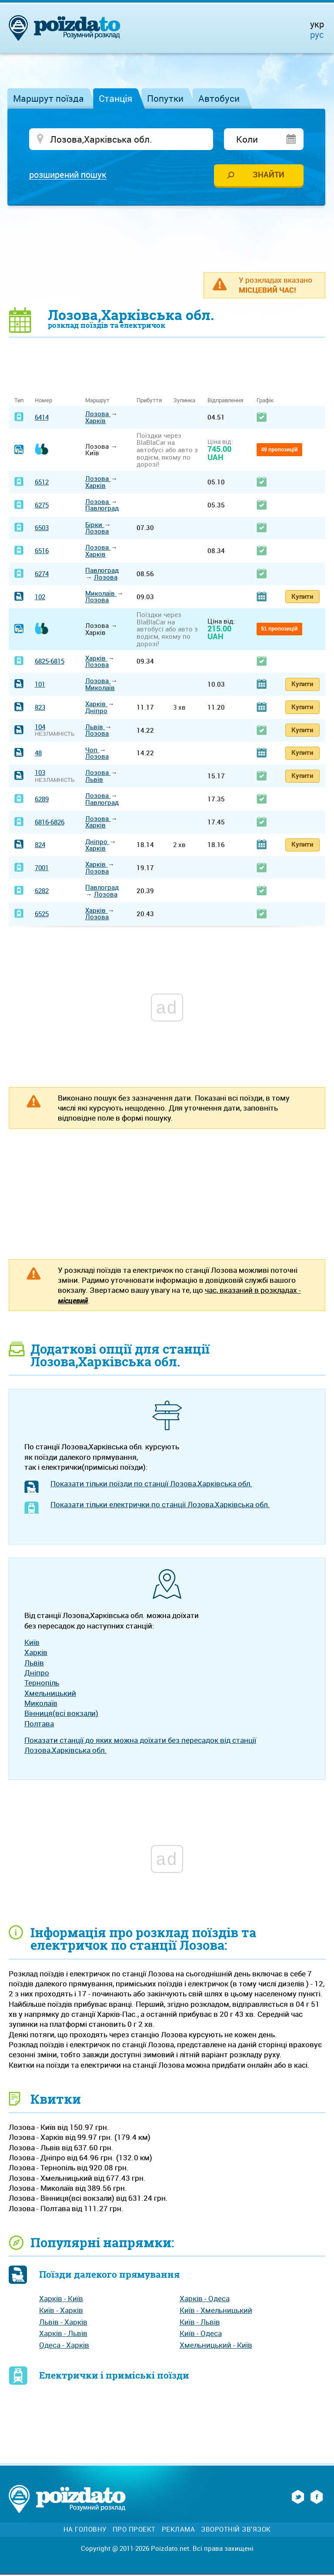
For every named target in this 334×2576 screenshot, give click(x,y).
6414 (42, 418)
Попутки (165, 98)
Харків (95, 421)
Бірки (94, 525)
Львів (95, 728)
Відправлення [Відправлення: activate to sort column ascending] (225, 401)
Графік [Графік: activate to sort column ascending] (265, 401)
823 (40, 708)
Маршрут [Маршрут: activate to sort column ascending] (97, 401)
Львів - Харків (63, 2323)
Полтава (39, 1724)
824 (40, 845)
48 (38, 754)
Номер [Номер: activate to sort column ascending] (43, 401)
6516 (42, 551)
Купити (302, 597)
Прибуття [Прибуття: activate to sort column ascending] (149, 401)
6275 (42, 505)
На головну (85, 2530)
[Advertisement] (167, 239)
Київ (32, 1643)
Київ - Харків (61, 2311)
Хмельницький (50, 1694)
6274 (42, 575)
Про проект (134, 2530)
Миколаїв (101, 594)
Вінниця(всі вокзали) (61, 1714)
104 (40, 728)
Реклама (178, 2530)
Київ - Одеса (201, 2334)
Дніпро (96, 711)
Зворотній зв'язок (236, 2530)
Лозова (97, 414)
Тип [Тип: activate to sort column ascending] (18, 401)
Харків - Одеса (205, 2300)
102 (40, 597)
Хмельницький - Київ (216, 2346)
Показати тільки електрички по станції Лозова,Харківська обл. (160, 1506)
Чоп (92, 751)
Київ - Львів (200, 2323)
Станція (115, 98)
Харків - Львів (63, 2334)
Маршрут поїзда (48, 98)
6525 (42, 914)
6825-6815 (49, 662)
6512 (42, 483)
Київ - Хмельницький (216, 2311)
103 (40, 773)
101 (40, 685)
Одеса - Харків (64, 2346)
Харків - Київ (61, 2300)
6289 (42, 800)
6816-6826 (49, 822)
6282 (42, 892)
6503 (42, 528)
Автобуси (219, 98)
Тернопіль (41, 1684)
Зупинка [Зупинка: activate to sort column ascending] (184, 401)
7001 (42, 868)
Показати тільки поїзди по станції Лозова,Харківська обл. (151, 1485)
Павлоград (102, 509)
